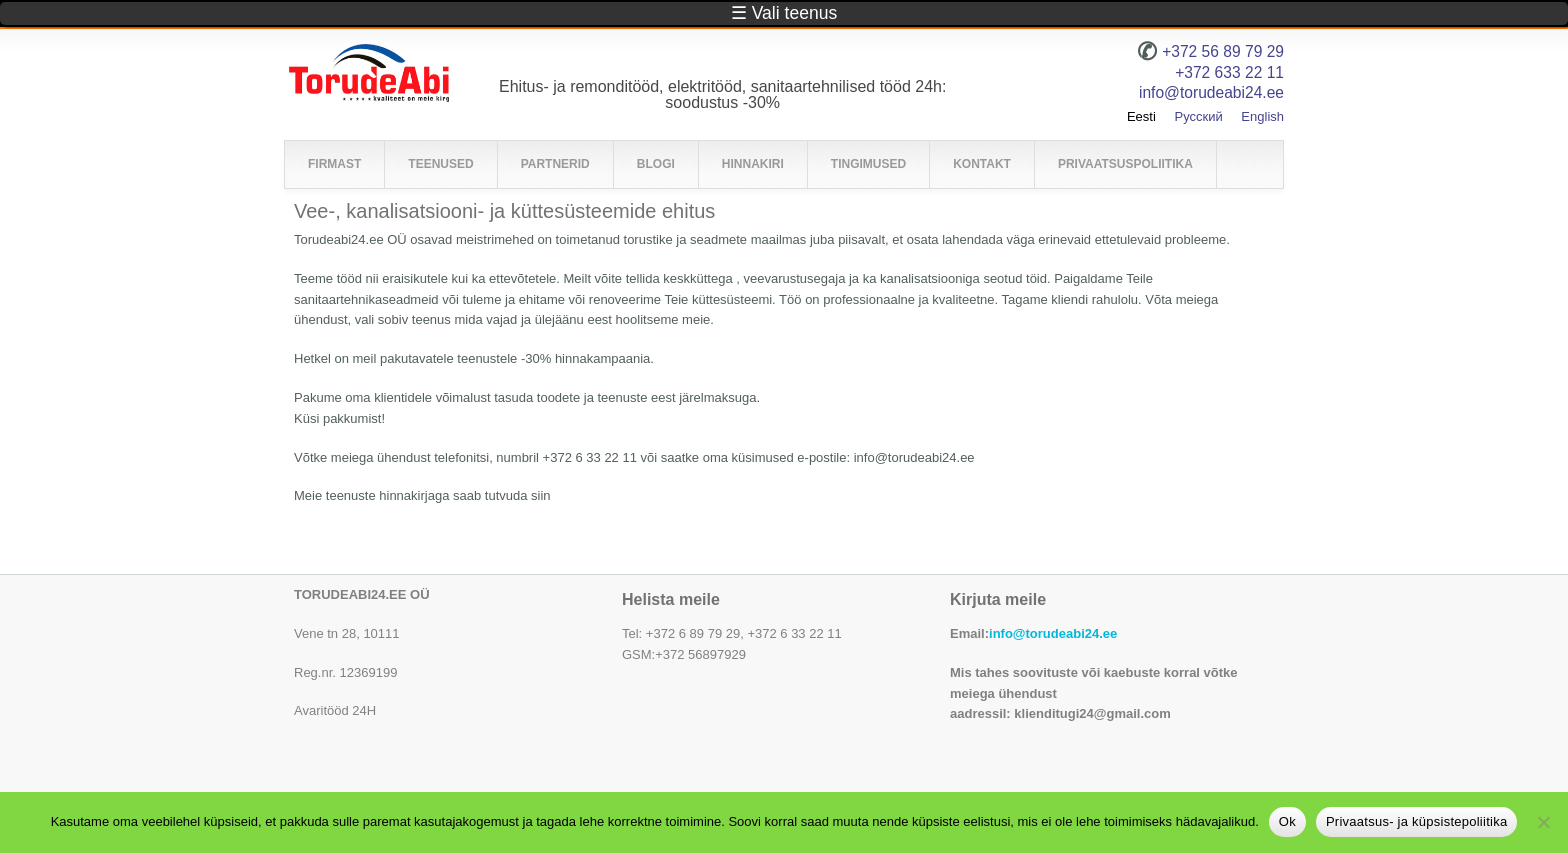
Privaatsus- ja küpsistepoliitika (1416, 821)
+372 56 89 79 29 (1223, 51)
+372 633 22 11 (1229, 72)
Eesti (1141, 116)
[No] (1543, 822)
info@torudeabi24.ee (1053, 633)
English (1262, 116)
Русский (1198, 116)
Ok (1287, 821)
